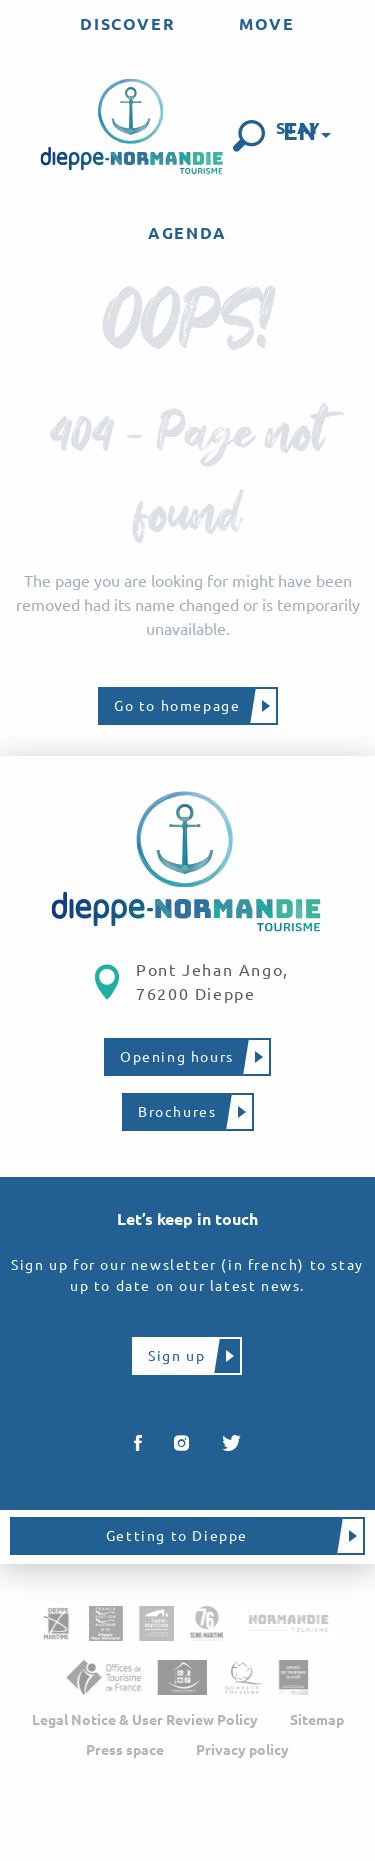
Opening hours (177, 1057)
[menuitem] (127, 24)
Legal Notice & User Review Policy (145, 1720)
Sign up (176, 1356)
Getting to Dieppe (177, 1536)
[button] (249, 136)
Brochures (177, 1112)
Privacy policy (242, 1750)
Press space (125, 1750)
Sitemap (317, 1720)
